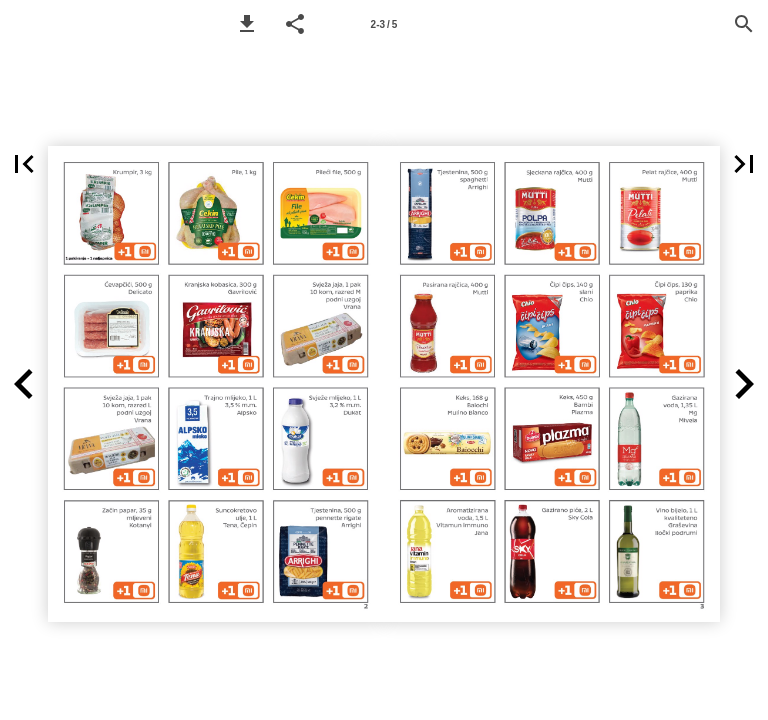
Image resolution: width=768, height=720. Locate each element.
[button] (247, 24)
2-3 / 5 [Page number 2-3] (384, 24)
